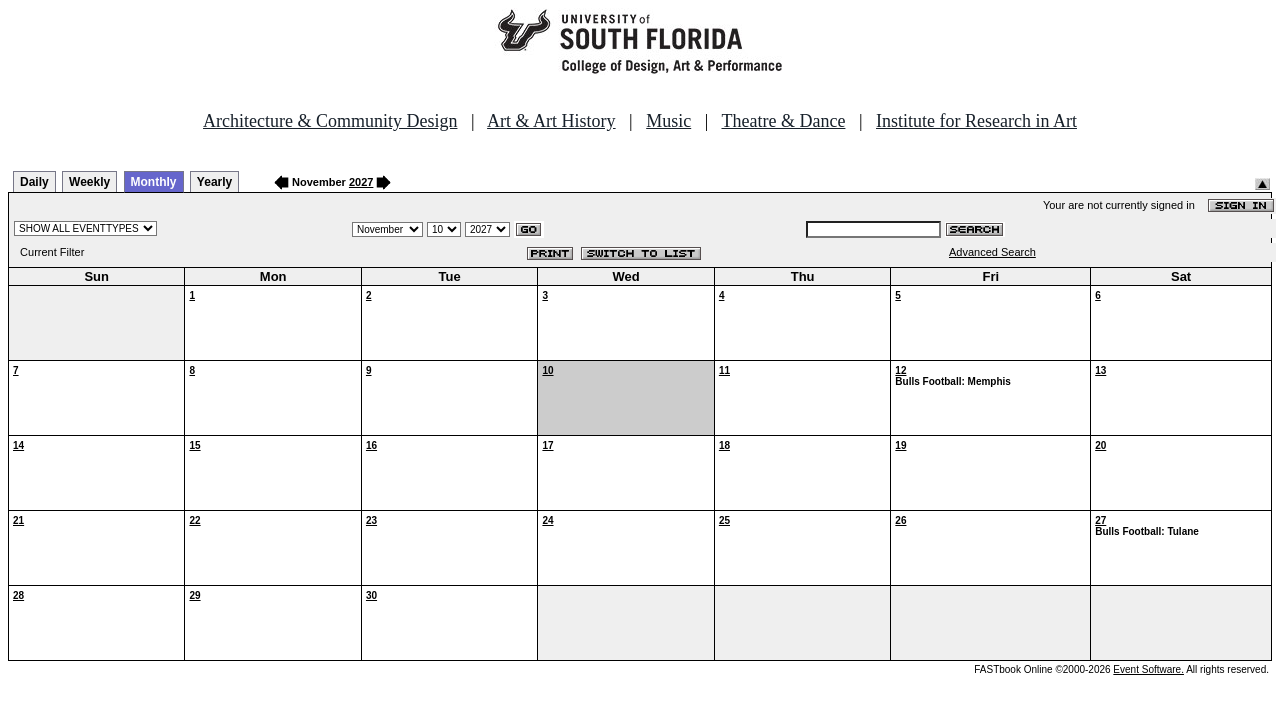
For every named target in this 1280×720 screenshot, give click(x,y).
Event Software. (1148, 669)
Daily (34, 182)
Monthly (154, 182)
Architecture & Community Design (330, 121)
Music (668, 121)
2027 (361, 182)
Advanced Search (992, 252)
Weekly (89, 182)
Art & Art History (551, 121)
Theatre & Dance (783, 121)
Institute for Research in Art (976, 121)
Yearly (214, 182)
